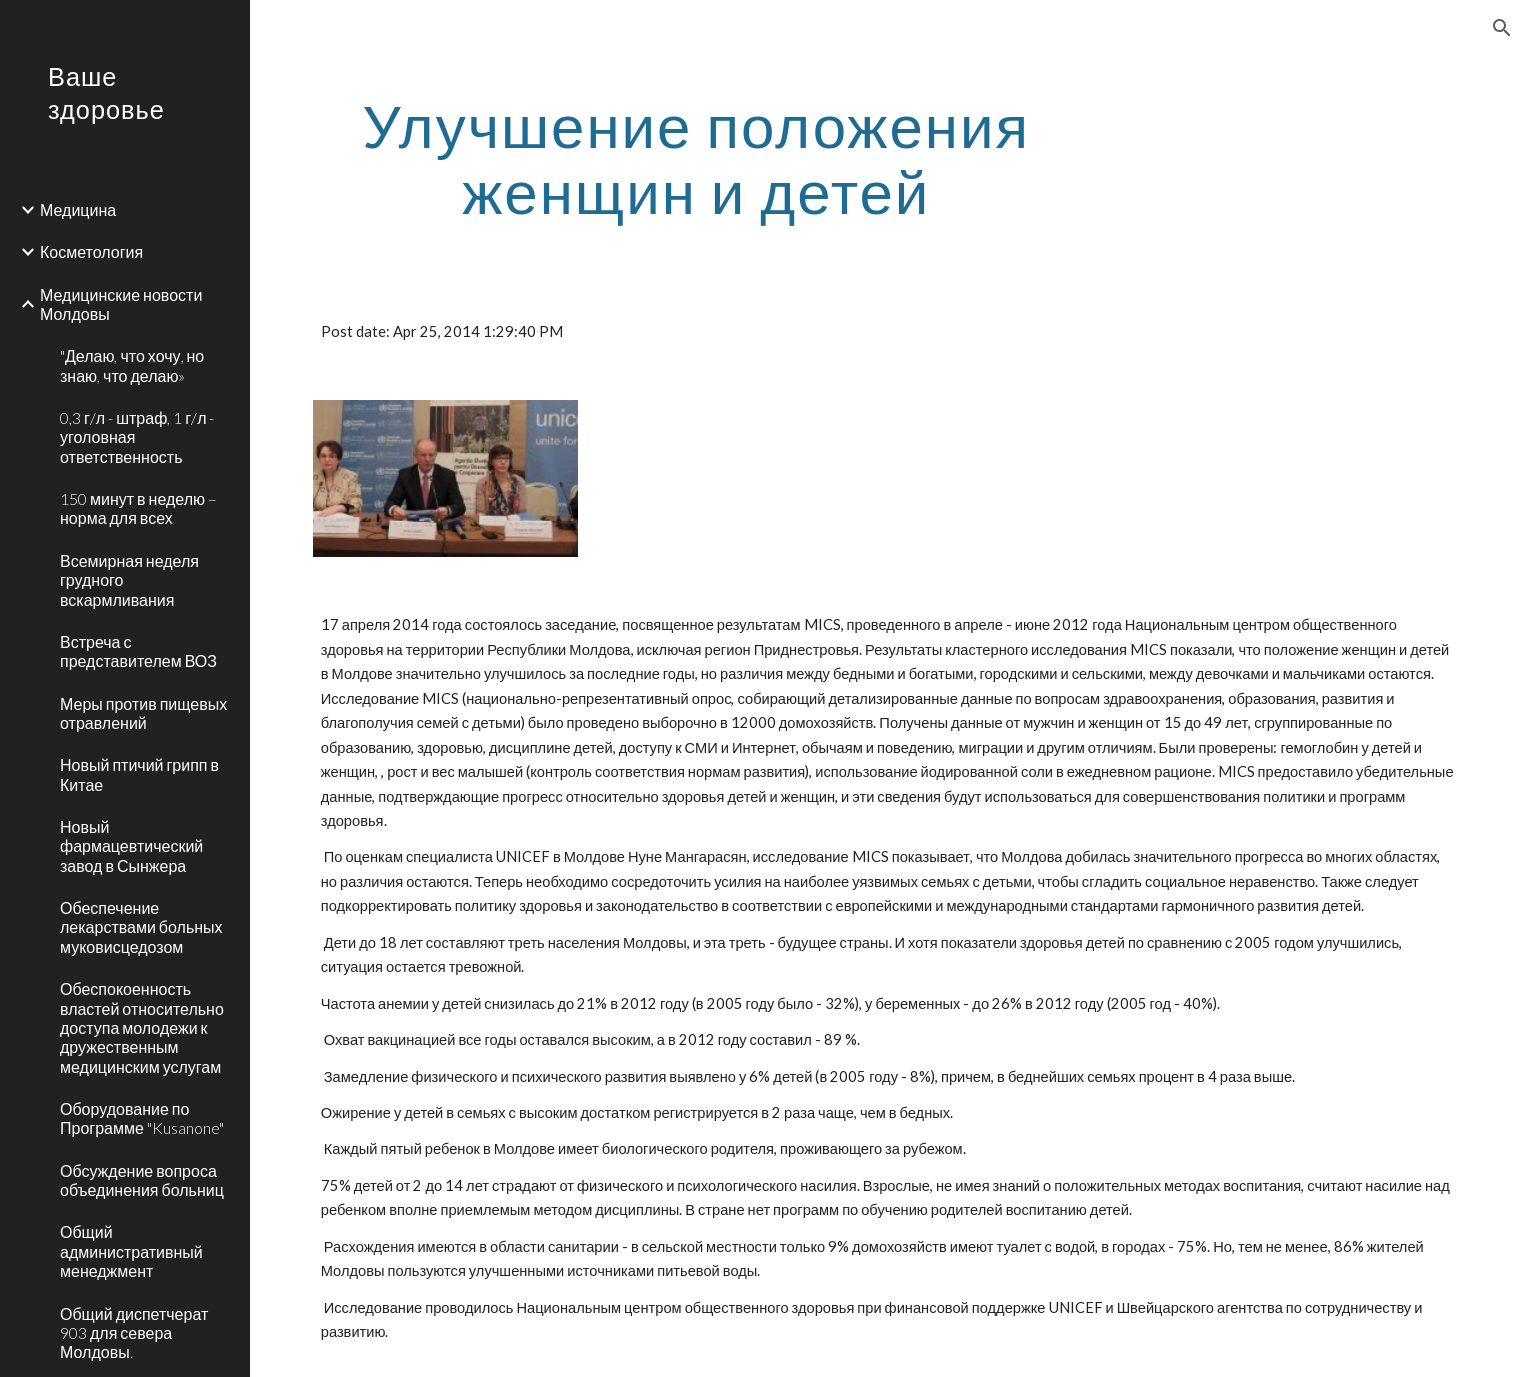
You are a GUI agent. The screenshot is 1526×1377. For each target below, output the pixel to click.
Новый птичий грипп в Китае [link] (139, 774)
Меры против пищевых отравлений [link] (143, 713)
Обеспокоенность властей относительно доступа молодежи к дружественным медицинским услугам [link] (142, 1027)
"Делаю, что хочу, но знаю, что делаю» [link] (132, 365)
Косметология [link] (91, 251)
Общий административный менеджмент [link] (131, 1251)
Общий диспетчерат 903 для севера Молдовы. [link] (134, 1333)
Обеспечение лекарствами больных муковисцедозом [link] (141, 927)
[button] (1502, 28)
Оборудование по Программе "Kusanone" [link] (142, 1118)
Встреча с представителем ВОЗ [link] (138, 651)
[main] (696, 158)
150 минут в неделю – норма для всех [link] (138, 508)
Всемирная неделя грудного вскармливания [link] (129, 580)
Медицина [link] (78, 209)
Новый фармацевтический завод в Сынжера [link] (131, 846)
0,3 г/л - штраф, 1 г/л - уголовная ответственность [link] (137, 437)
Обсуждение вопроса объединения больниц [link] (142, 1180)
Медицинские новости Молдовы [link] (121, 304)
